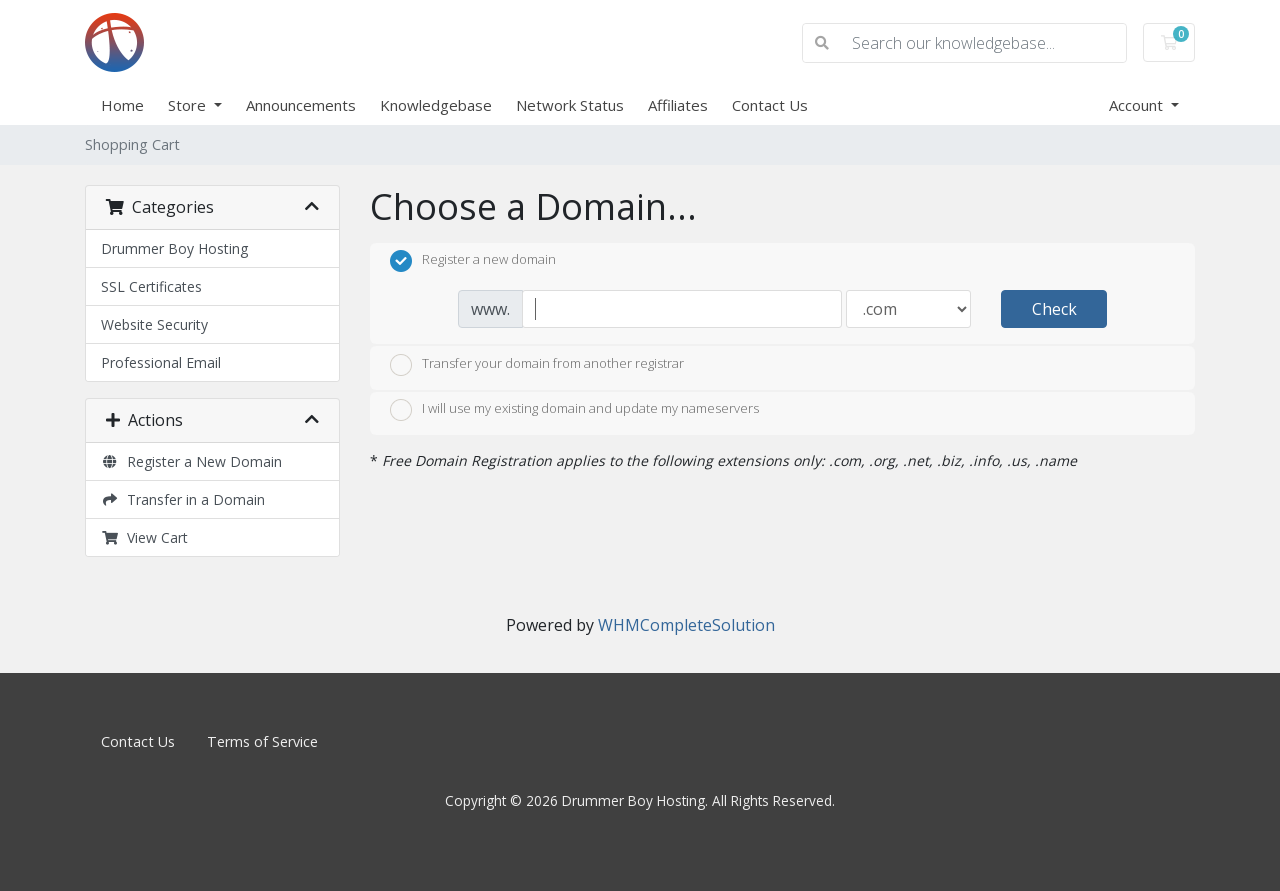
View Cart (144, 537)
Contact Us (770, 105)
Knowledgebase (436, 105)
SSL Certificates (151, 286)
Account (1138, 105)
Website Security (154, 324)
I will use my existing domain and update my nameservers (574, 410)
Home (122, 105)
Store (189, 105)
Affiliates (678, 105)
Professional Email (161, 362)
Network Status (570, 105)
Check (1054, 309)
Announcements (301, 105)
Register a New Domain (191, 461)
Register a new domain (473, 261)
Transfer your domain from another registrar (537, 365)
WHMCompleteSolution (686, 625)
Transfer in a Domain (183, 499)
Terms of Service (262, 741)
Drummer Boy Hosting (174, 248)
